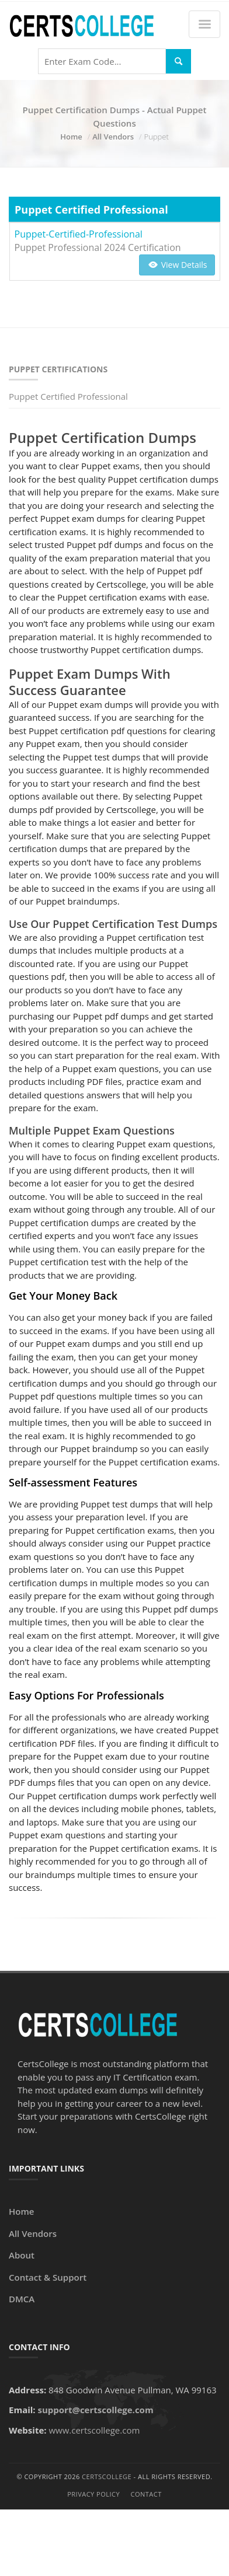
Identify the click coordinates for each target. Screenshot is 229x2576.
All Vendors (113, 136)
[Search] (178, 61)
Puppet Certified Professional (68, 396)
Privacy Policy (93, 2494)
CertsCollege (106, 2476)
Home (71, 136)
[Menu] (204, 24)
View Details (177, 265)
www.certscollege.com (94, 2430)
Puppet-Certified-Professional (79, 234)
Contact (146, 2494)
